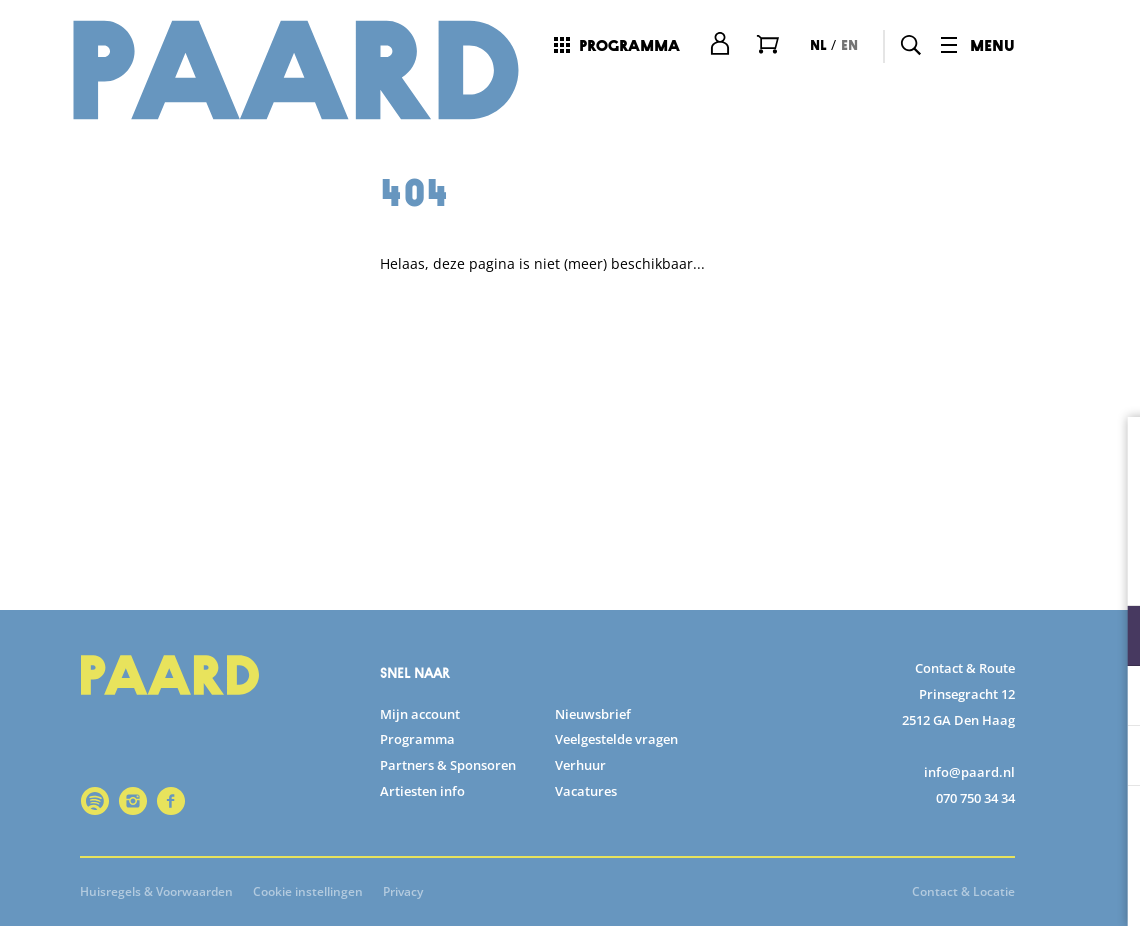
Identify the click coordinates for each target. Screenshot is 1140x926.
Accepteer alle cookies (970, 830)
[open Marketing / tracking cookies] (1108, 758)
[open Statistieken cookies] (1108, 698)
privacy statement (890, 570)
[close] (1109, 453)
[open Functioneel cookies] (1108, 638)
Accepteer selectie (970, 888)
